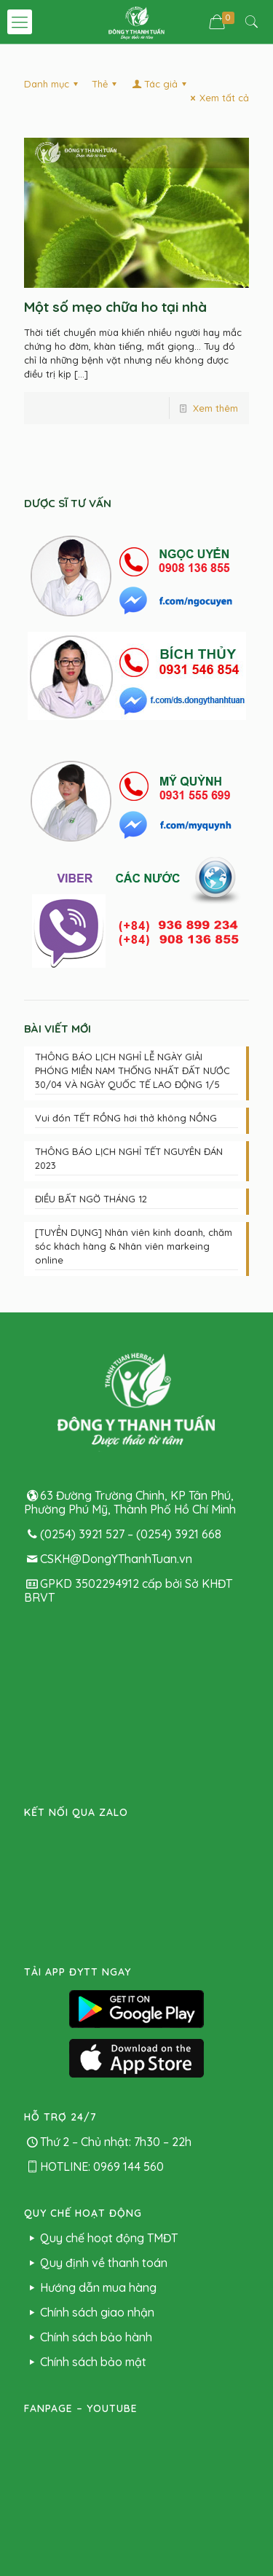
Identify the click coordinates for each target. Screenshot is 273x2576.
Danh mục (53, 84)
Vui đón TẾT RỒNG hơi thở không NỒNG (126, 1118)
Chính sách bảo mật (85, 2091)
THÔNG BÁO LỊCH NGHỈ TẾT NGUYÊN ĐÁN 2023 (129, 1158)
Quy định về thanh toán (95, 1992)
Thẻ (106, 84)
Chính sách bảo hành (88, 2066)
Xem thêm (215, 408)
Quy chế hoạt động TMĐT (101, 1967)
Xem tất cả (217, 97)
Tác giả (160, 84)
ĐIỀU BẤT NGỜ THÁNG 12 (91, 1199)
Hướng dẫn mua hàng (90, 2017)
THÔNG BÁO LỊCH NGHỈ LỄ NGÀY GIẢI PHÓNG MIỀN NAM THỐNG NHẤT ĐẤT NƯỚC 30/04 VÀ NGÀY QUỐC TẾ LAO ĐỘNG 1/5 (132, 1070)
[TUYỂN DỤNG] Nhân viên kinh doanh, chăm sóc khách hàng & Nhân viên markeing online (133, 1246)
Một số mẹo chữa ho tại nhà (115, 307)
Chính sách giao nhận (89, 2042)
